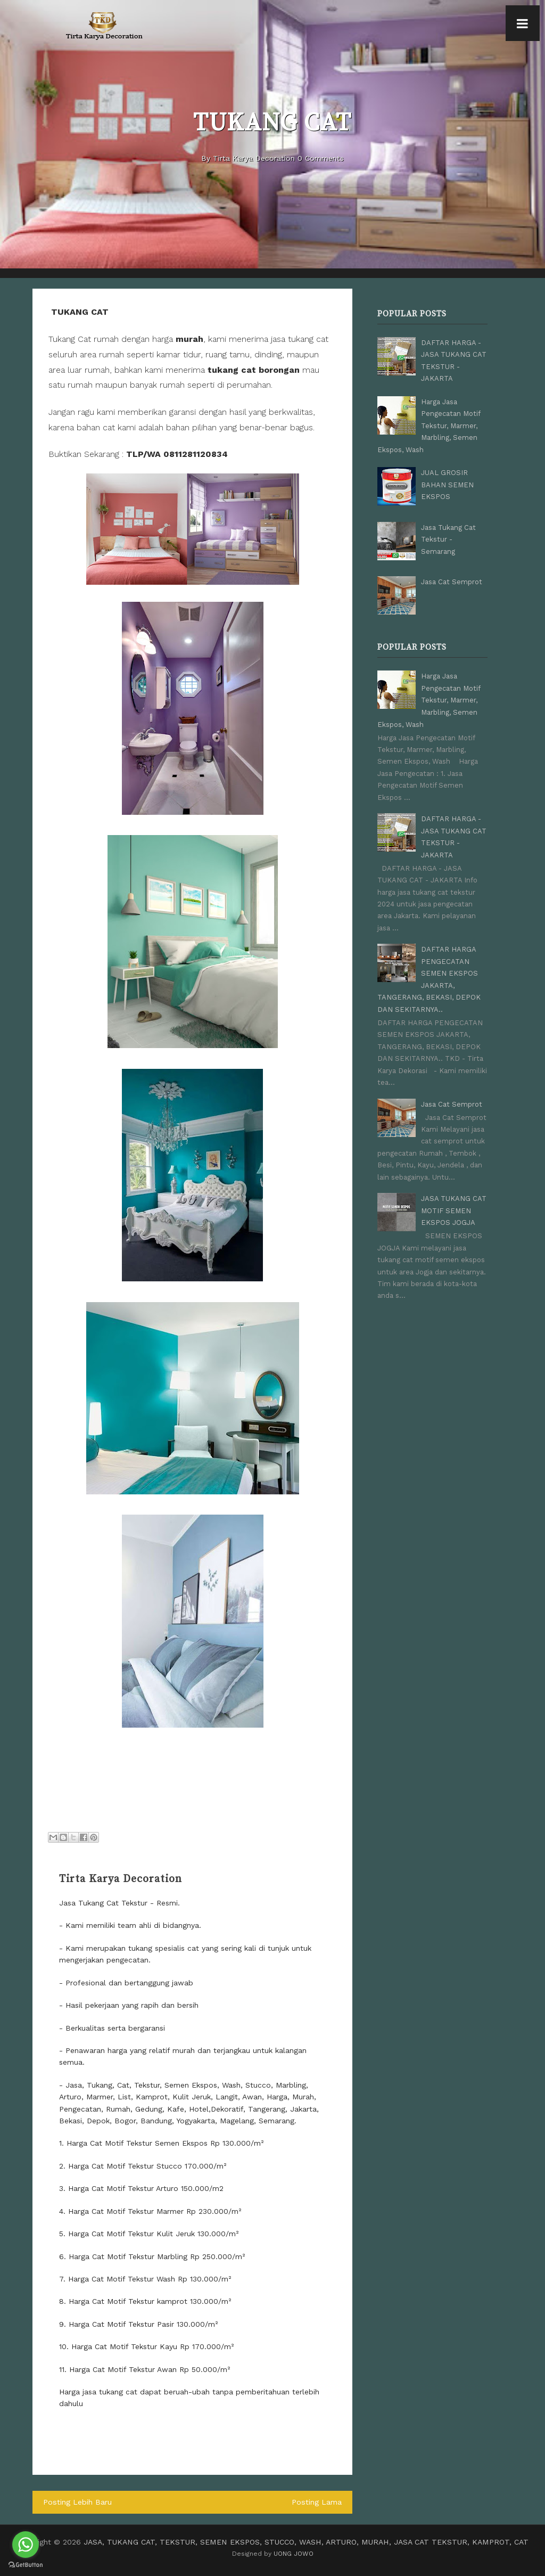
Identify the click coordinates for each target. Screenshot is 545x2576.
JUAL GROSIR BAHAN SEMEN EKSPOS (447, 484)
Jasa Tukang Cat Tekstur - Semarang (448, 539)
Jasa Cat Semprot (451, 581)
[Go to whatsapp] (25, 2544)
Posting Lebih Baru (77, 2502)
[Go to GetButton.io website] (26, 2565)
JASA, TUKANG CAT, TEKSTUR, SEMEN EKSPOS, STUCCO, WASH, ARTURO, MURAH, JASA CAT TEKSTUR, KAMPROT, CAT (306, 2542)
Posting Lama (317, 2502)
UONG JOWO (293, 2553)
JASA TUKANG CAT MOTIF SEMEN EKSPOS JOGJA (453, 1209)
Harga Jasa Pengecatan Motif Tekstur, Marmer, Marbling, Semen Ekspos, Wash (428, 425)
